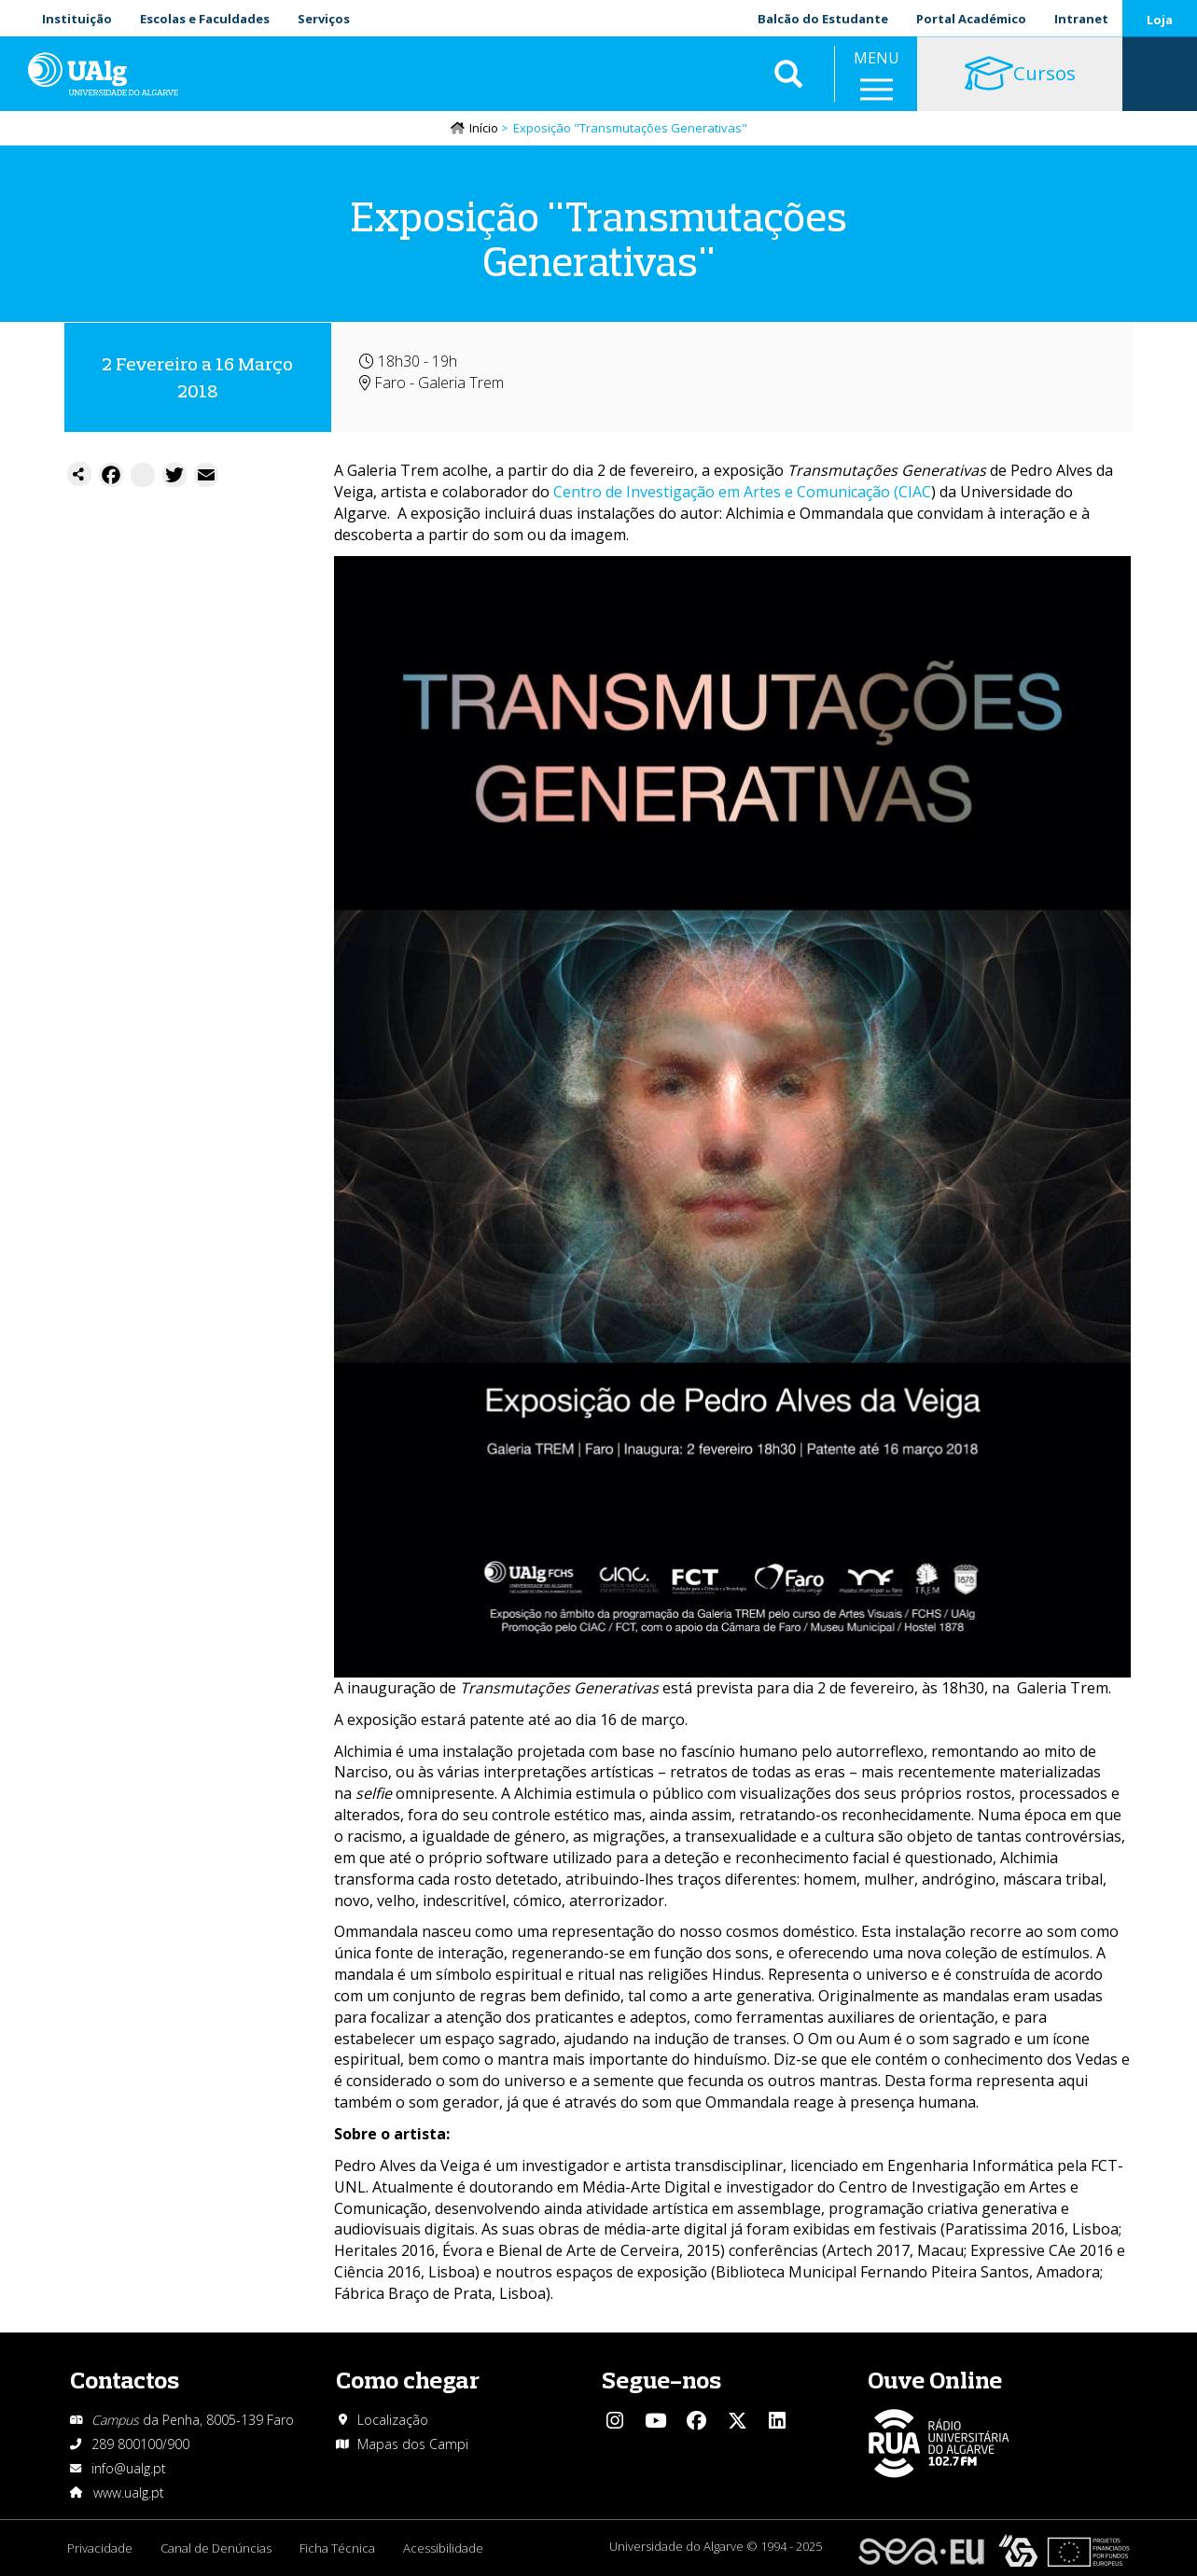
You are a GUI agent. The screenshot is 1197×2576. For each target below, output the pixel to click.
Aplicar (788, 74)
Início (483, 127)
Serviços (324, 18)
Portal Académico (971, 18)
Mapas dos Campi (412, 2444)
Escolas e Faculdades (205, 18)
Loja (1160, 19)
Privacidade (99, 2548)
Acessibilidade (443, 2548)
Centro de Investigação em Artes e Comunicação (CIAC (742, 491)
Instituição (77, 18)
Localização (392, 2420)
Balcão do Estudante (823, 18)
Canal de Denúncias (215, 2548)
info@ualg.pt (128, 2468)
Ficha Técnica (337, 2548)
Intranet (1081, 18)
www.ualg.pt (128, 2492)
